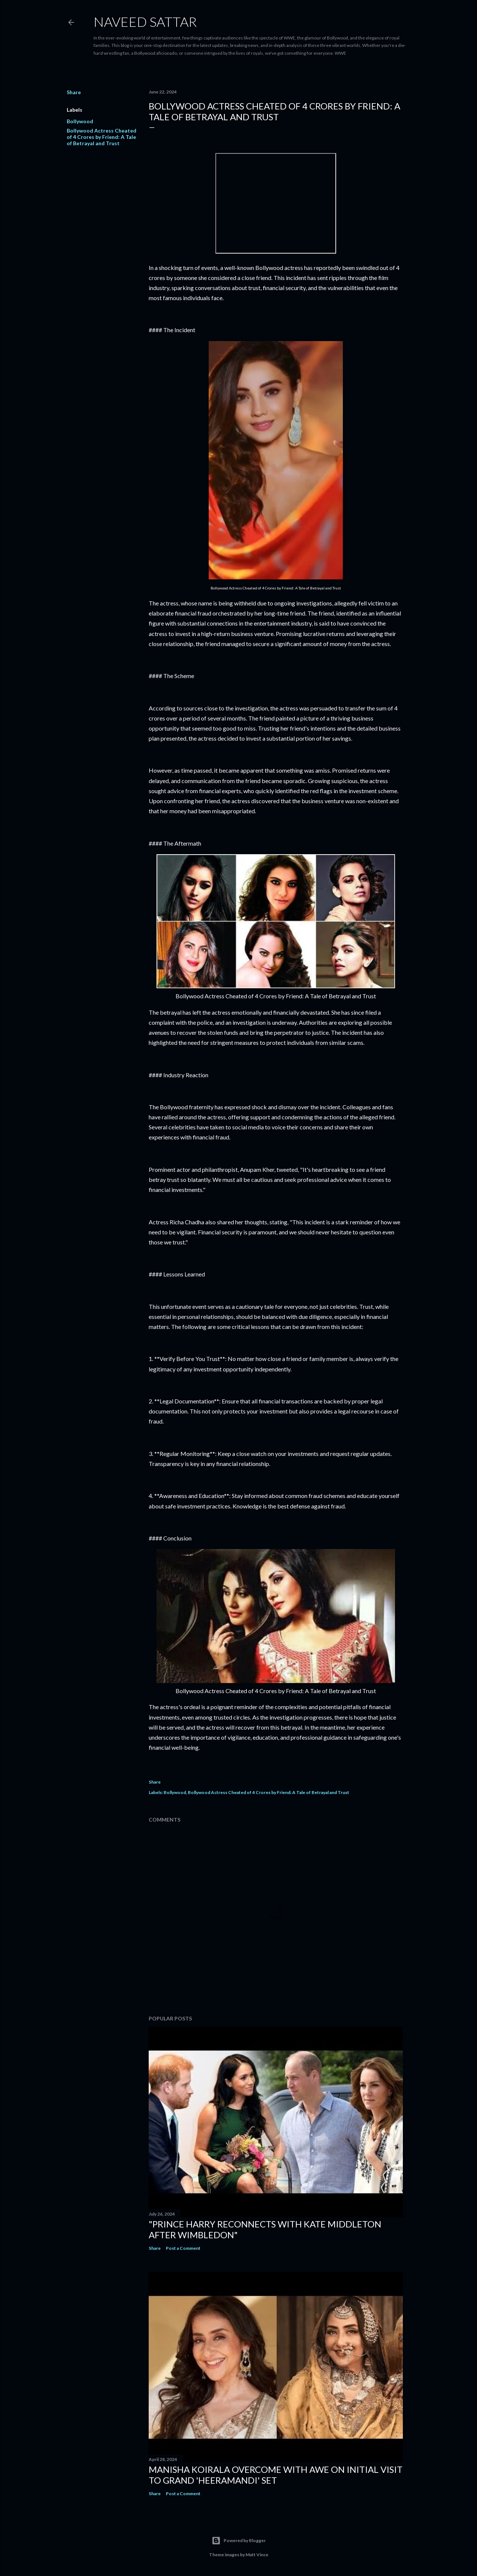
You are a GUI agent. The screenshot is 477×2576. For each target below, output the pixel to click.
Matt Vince (257, 2554)
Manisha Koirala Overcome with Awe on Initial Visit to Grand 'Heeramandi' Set (275, 2475)
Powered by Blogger (239, 2540)
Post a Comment (183, 2248)
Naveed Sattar (145, 21)
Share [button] (74, 92)
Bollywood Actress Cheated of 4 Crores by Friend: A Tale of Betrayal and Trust (101, 136)
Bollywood (80, 121)
